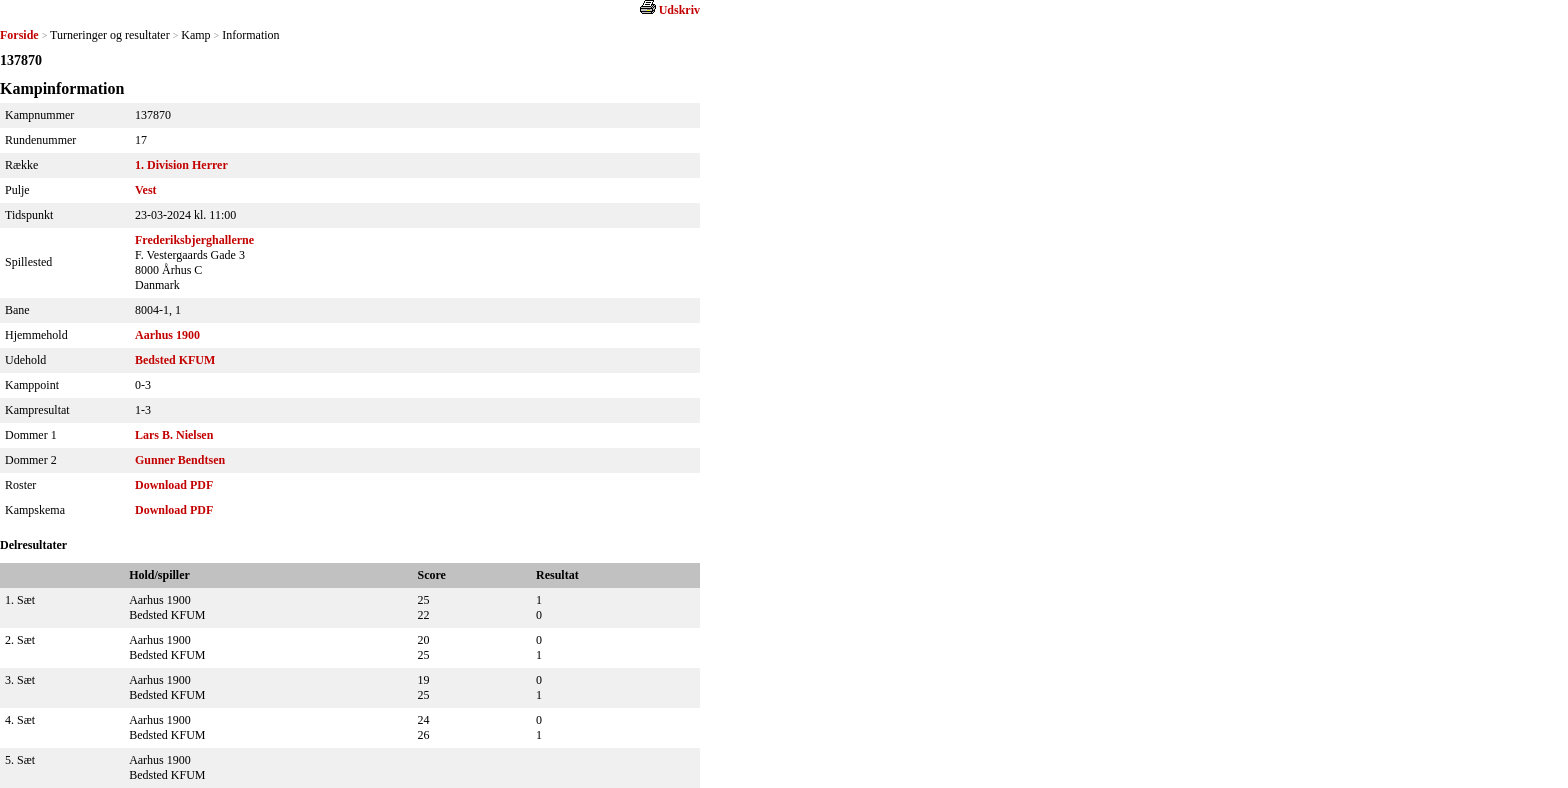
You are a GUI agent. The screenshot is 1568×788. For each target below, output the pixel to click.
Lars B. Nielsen (174, 435)
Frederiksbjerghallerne (194, 240)
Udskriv (679, 10)
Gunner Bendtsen (180, 460)
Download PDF (174, 485)
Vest (146, 190)
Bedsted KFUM (175, 360)
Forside (19, 35)
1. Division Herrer (181, 165)
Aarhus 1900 (167, 335)
